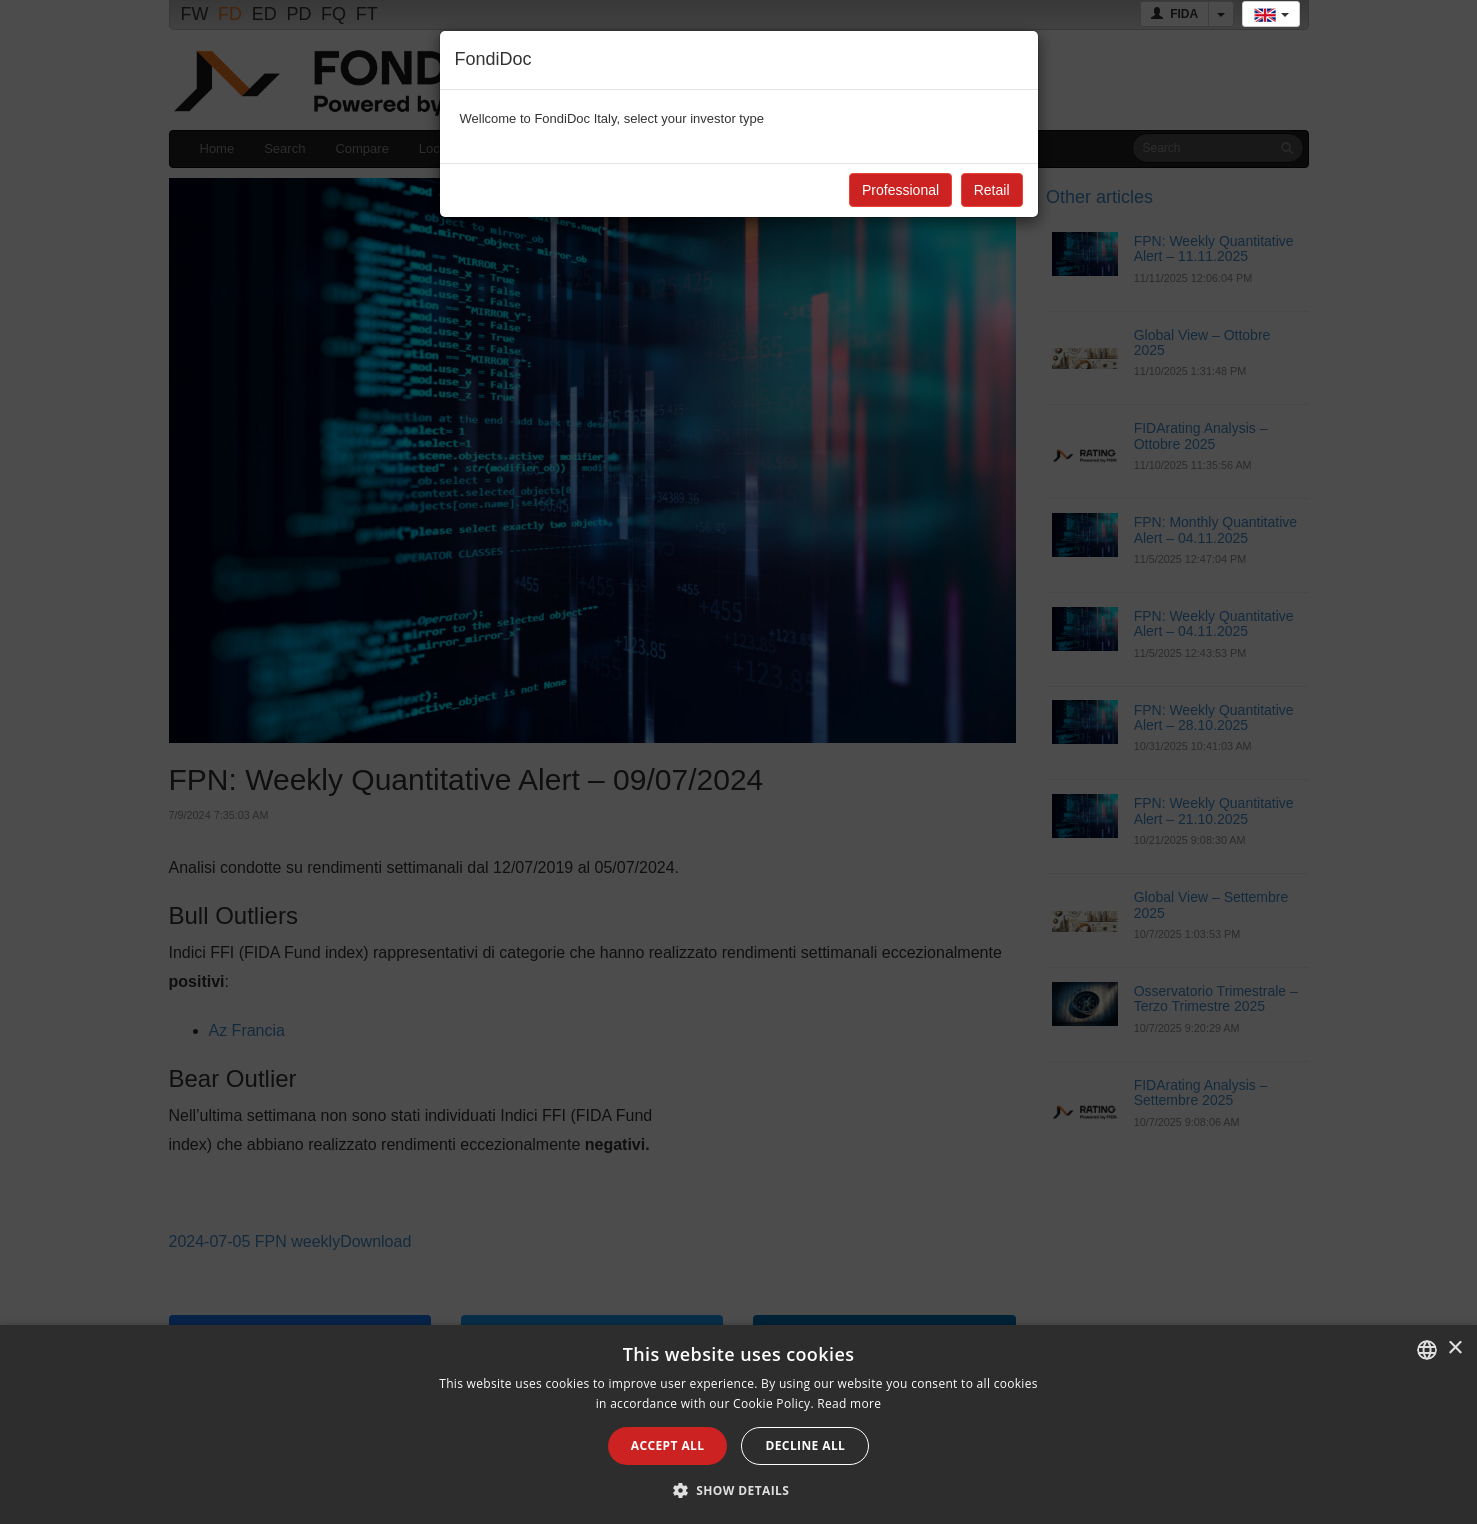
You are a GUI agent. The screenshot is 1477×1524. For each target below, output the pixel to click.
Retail (992, 190)
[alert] (738, 1424)
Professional (900, 190)
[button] (739, 1490)
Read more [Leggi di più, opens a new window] (849, 1403)
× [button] (1454, 1348)
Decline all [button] (805, 1445)
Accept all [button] (668, 1445)
